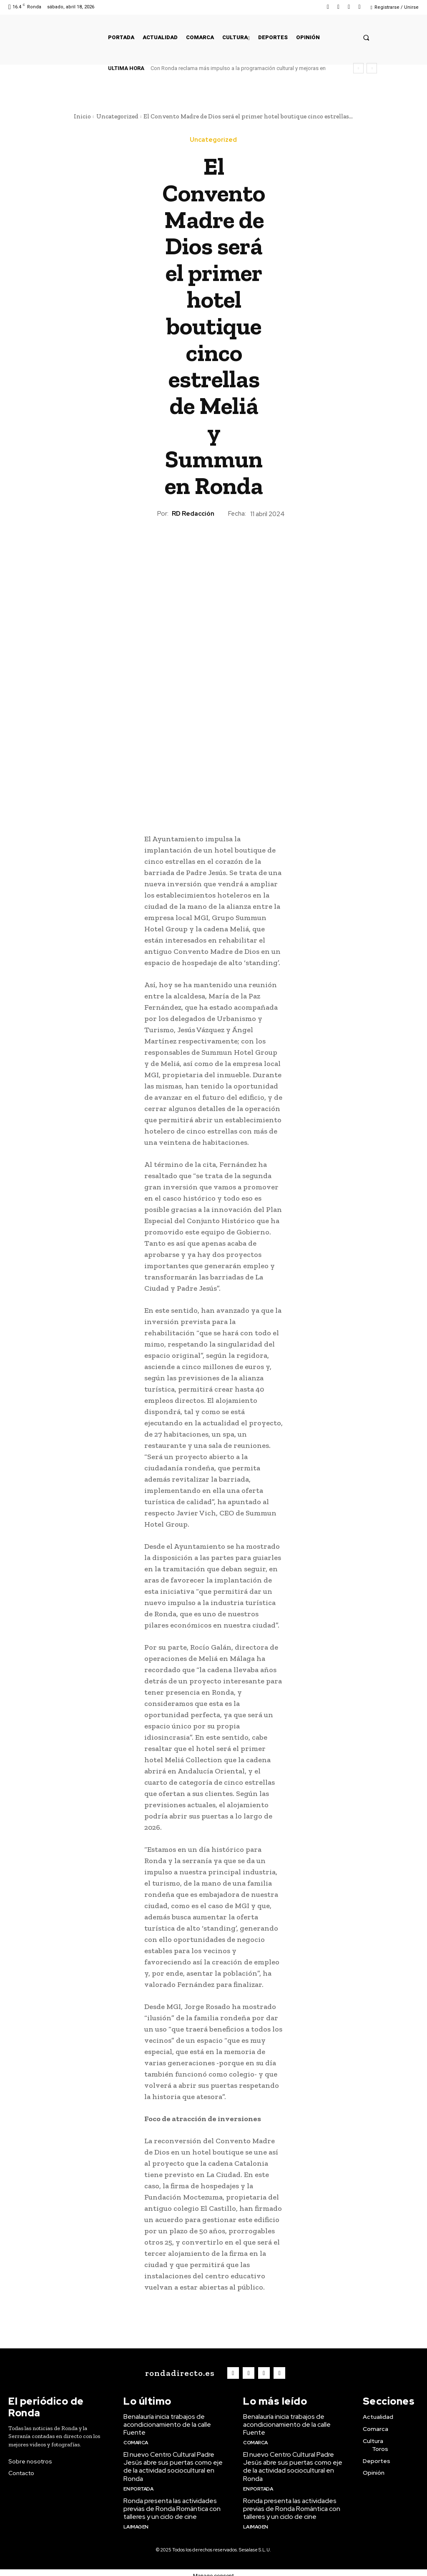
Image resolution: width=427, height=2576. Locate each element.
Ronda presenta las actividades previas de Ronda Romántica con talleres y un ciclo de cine (170, 2503)
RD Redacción (193, 513)
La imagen (135, 2520)
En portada (138, 2483)
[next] (372, 68)
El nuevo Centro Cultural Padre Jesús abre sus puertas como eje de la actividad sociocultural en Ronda (171, 2462)
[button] (366, 37)
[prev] (358, 68)
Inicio (82, 116)
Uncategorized (117, 116)
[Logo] (180, 2372)
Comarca (135, 2439)
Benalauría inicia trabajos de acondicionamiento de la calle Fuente (165, 2422)
